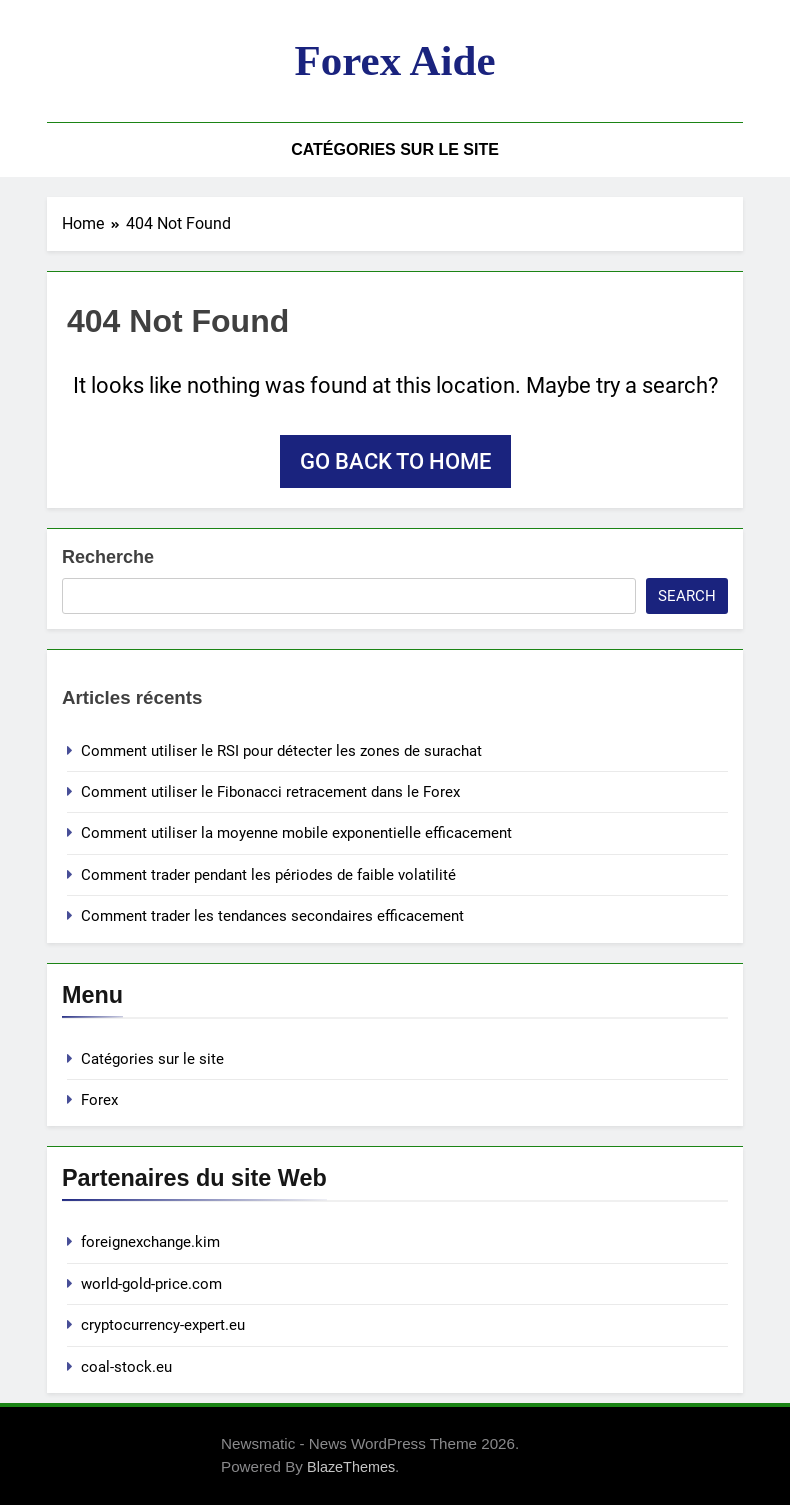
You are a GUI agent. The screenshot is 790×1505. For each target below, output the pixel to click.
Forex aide (394, 60)
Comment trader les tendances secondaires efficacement (272, 916)
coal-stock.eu (126, 1367)
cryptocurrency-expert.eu (163, 1325)
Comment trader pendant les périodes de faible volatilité (268, 875)
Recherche (108, 557)
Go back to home (395, 461)
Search (687, 596)
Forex (99, 1100)
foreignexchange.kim (150, 1242)
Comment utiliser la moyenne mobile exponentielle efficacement (296, 833)
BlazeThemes (351, 1467)
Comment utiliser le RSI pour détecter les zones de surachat (281, 751)
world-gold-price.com (151, 1284)
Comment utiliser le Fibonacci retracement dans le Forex (270, 792)
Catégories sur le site (395, 149)
